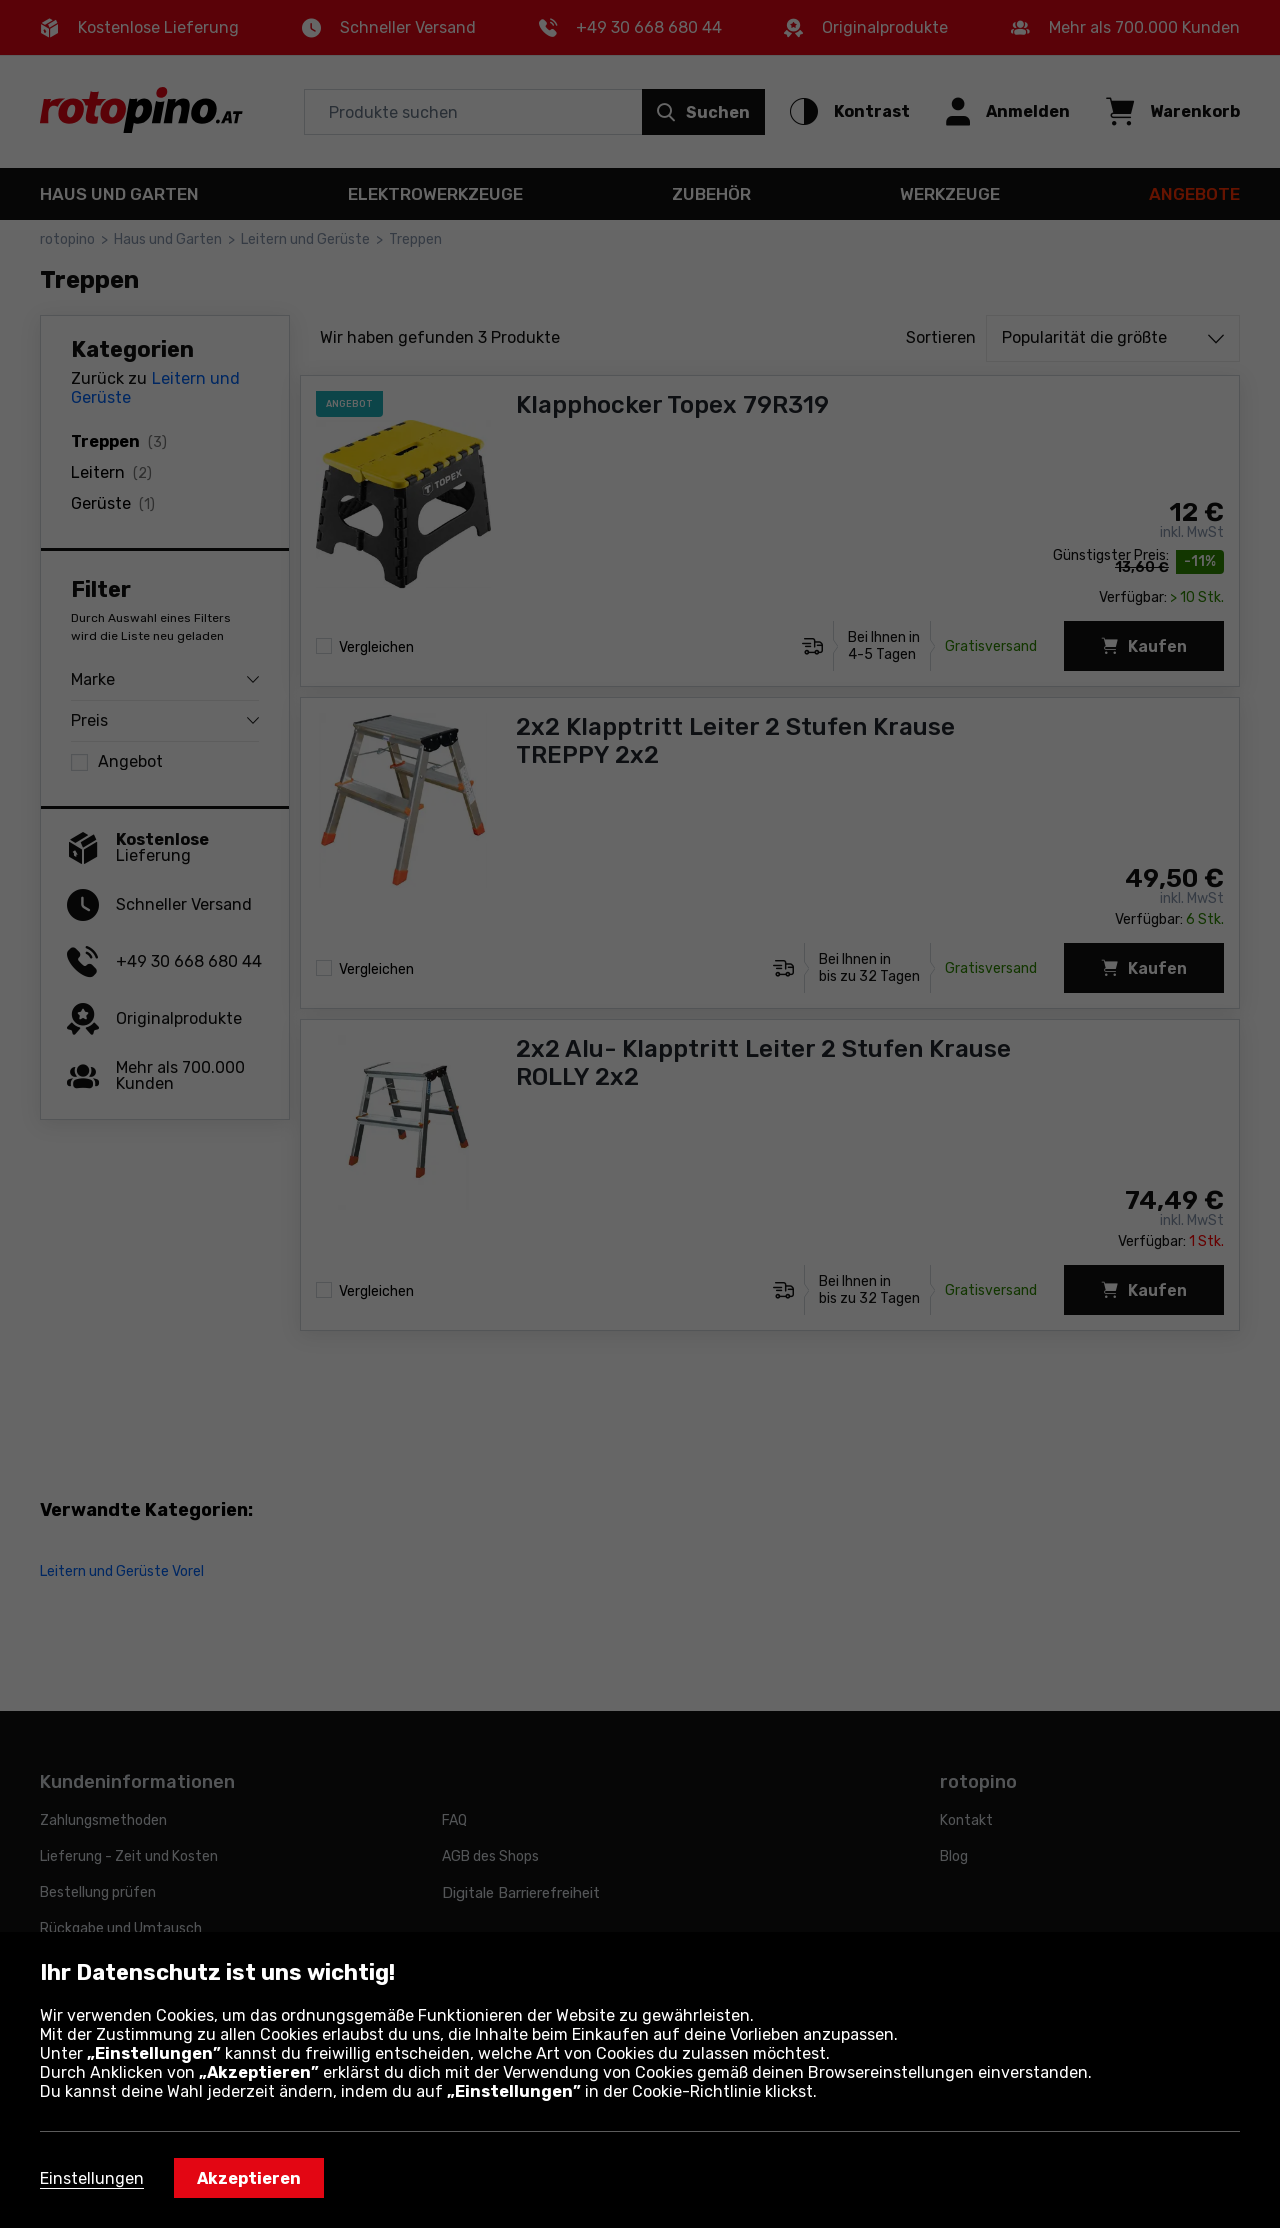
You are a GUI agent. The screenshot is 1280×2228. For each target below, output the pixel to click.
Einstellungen (92, 2178)
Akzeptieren (249, 2178)
